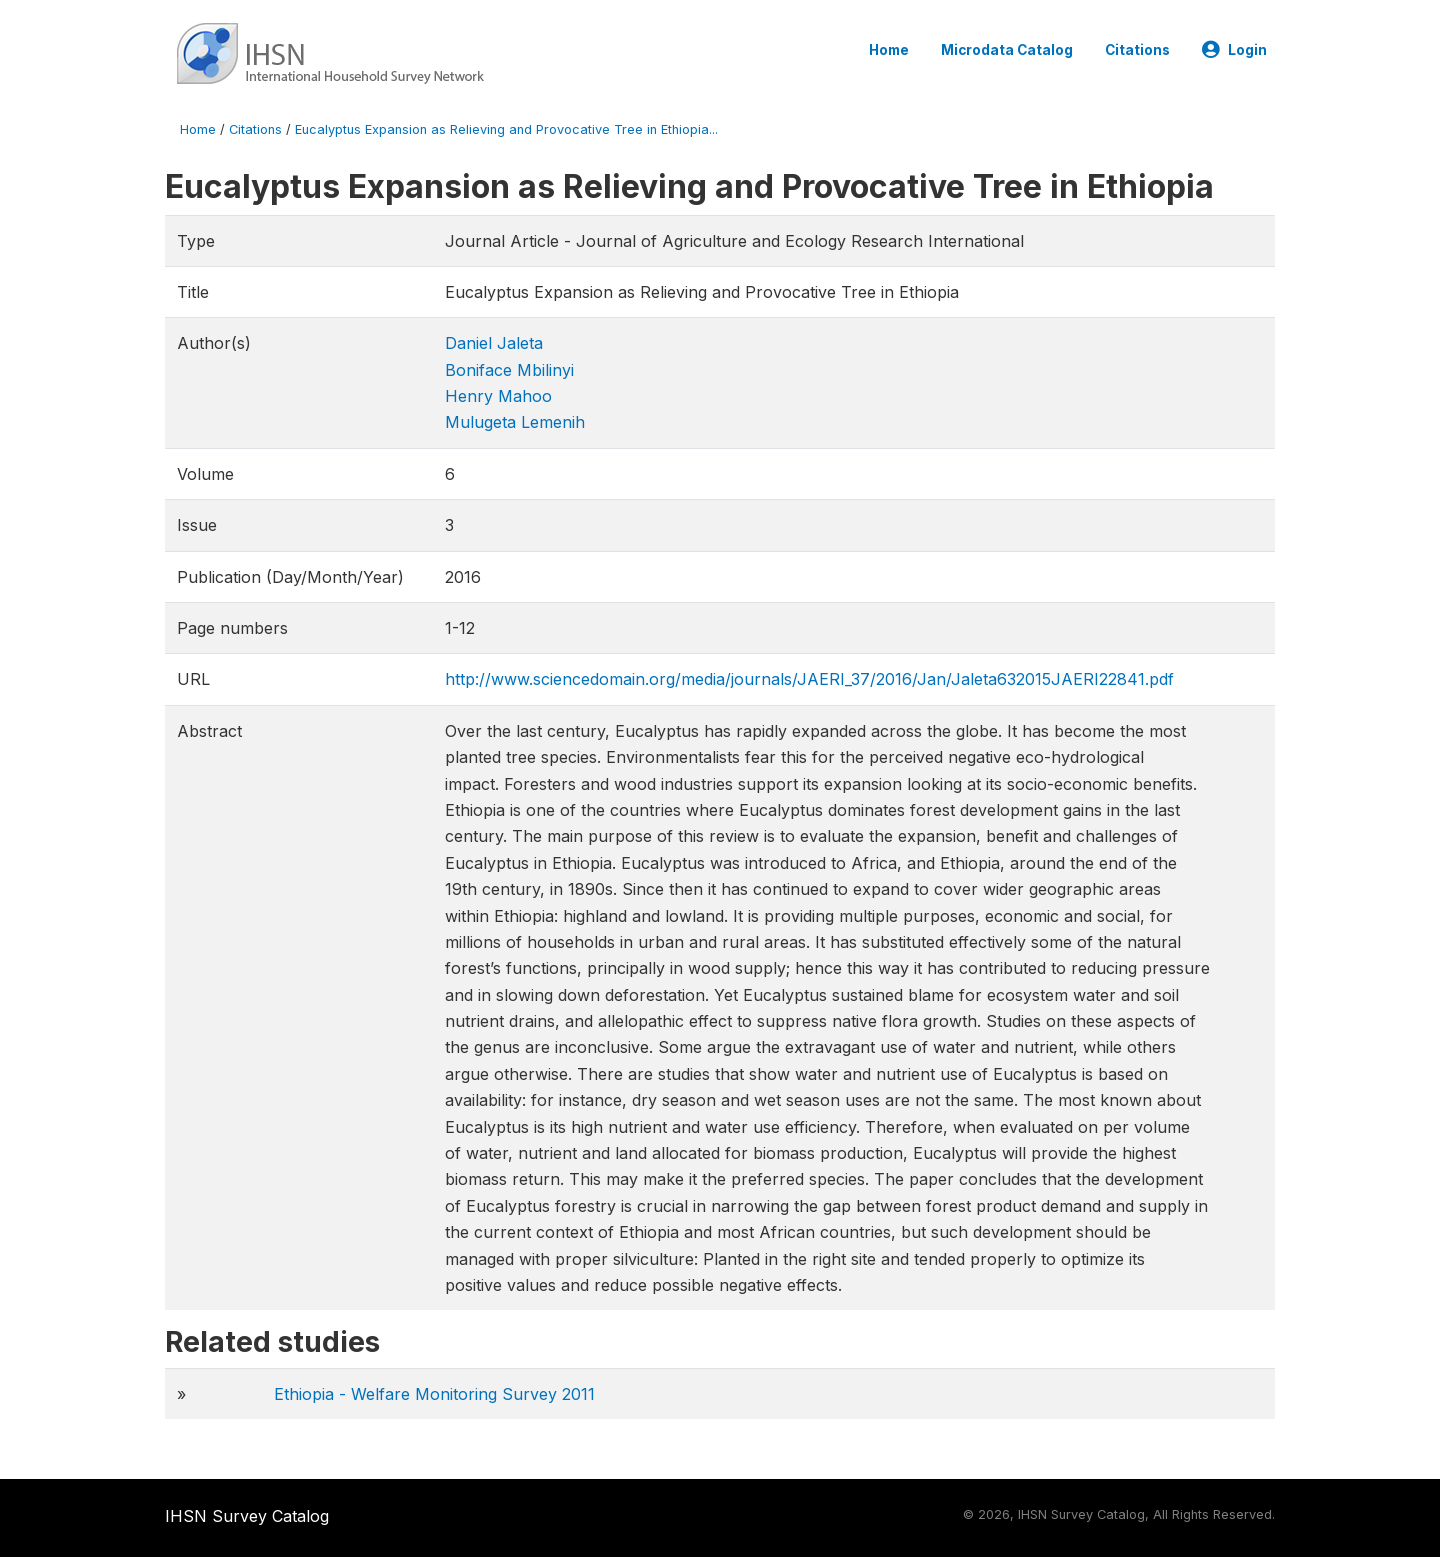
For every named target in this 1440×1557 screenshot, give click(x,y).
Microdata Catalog (1007, 50)
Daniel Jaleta (494, 343)
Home (889, 50)
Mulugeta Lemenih (515, 422)
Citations (1137, 50)
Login (1234, 50)
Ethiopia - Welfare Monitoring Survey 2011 (434, 1394)
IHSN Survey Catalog (247, 1516)
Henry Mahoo (498, 396)
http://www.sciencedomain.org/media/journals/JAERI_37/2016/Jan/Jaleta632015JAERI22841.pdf (809, 679)
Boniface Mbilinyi (509, 370)
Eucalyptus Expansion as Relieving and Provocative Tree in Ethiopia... (506, 129)
